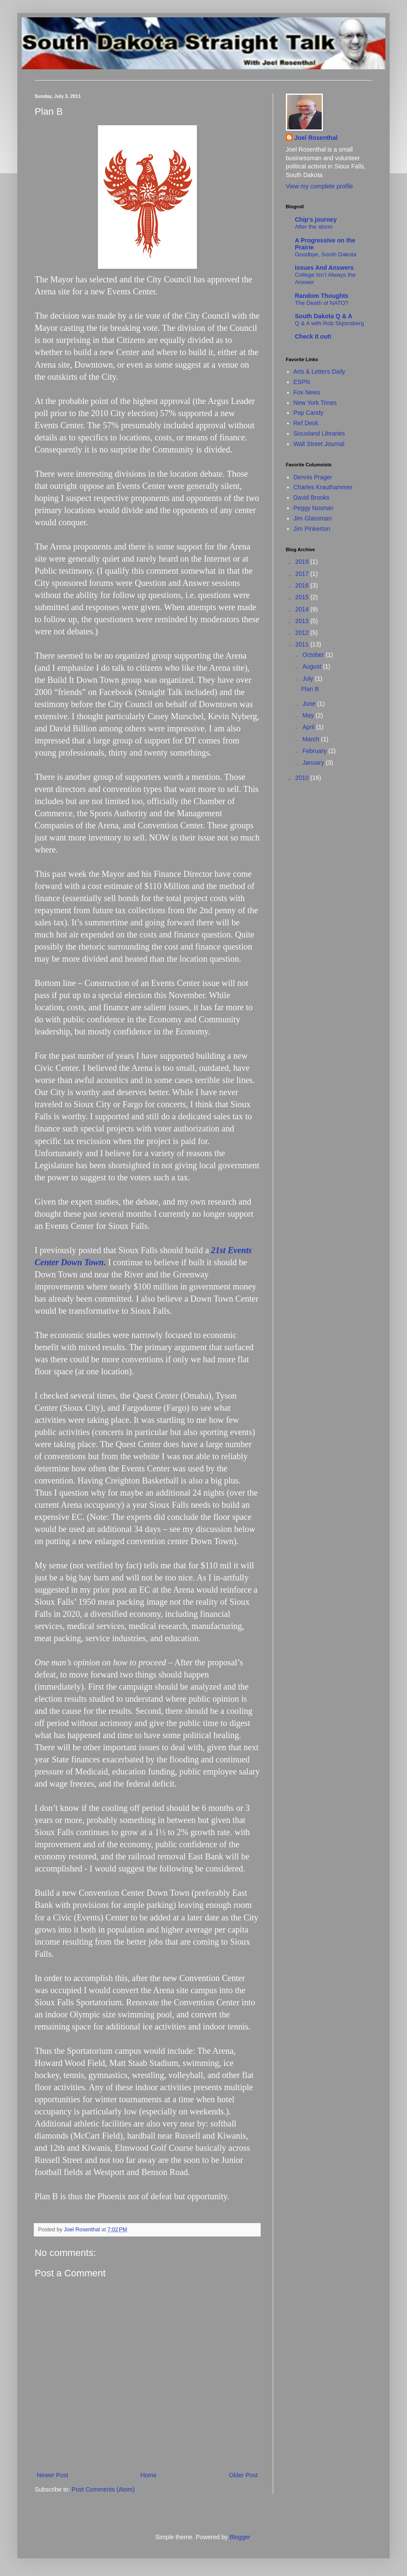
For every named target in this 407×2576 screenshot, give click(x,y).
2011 (302, 644)
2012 (302, 632)
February (315, 750)
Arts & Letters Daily (320, 371)
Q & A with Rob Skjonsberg (329, 323)
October (314, 654)
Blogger (239, 2537)
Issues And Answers (324, 267)
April (309, 727)
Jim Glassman (313, 518)
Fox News (307, 392)
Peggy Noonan (314, 507)
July (308, 678)
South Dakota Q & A (323, 316)
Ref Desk (306, 423)
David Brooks (311, 497)
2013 (302, 620)
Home (148, 2475)
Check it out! (313, 336)
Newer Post (52, 2475)
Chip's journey (316, 219)
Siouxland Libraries (319, 433)
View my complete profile (319, 186)
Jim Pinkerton (312, 528)
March (311, 739)
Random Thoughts (322, 295)
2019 (302, 561)
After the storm (314, 226)
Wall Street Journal (319, 443)
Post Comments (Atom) (103, 2489)
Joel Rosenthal (316, 137)
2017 (302, 573)
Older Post (243, 2475)
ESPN (302, 381)
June (309, 703)
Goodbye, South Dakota (325, 254)
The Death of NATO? (322, 303)
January (314, 762)
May (308, 715)
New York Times (315, 402)
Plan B (310, 688)
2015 (302, 597)
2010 (302, 777)
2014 (302, 609)
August (312, 666)
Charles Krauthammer (323, 487)
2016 (302, 585)
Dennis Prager (313, 477)
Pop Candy (308, 412)
